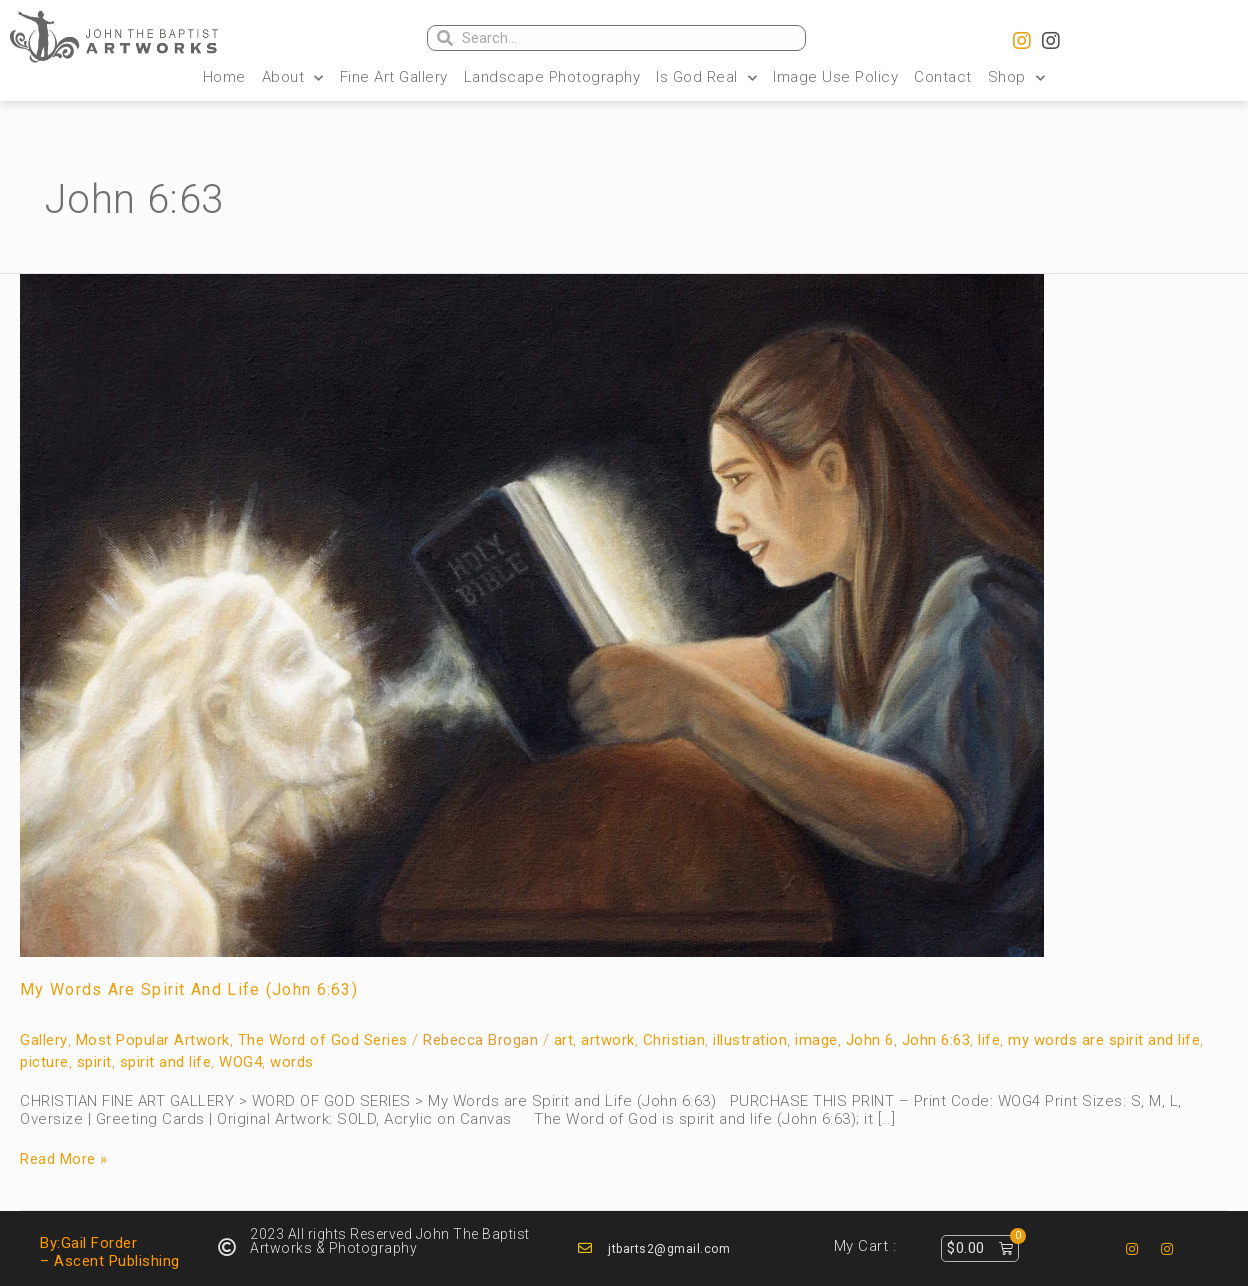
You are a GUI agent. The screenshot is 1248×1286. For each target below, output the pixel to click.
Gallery (44, 1040)
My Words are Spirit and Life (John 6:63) (189, 989)
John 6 (870, 1040)
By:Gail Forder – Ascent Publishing (110, 1252)
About (293, 77)
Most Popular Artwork (153, 1040)
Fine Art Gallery (394, 77)
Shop (1017, 77)
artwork (608, 1040)
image (816, 1040)
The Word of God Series (323, 1040)
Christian (674, 1040)
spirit (94, 1062)
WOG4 (240, 1062)
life (989, 1040)
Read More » (64, 1159)
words (292, 1062)
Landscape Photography (552, 77)
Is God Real (706, 77)
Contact (943, 77)
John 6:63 (936, 1040)
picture (44, 1062)
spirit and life (166, 1062)
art (564, 1040)
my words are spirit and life (1104, 1040)
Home (224, 77)
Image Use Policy (835, 77)
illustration (750, 1040)
